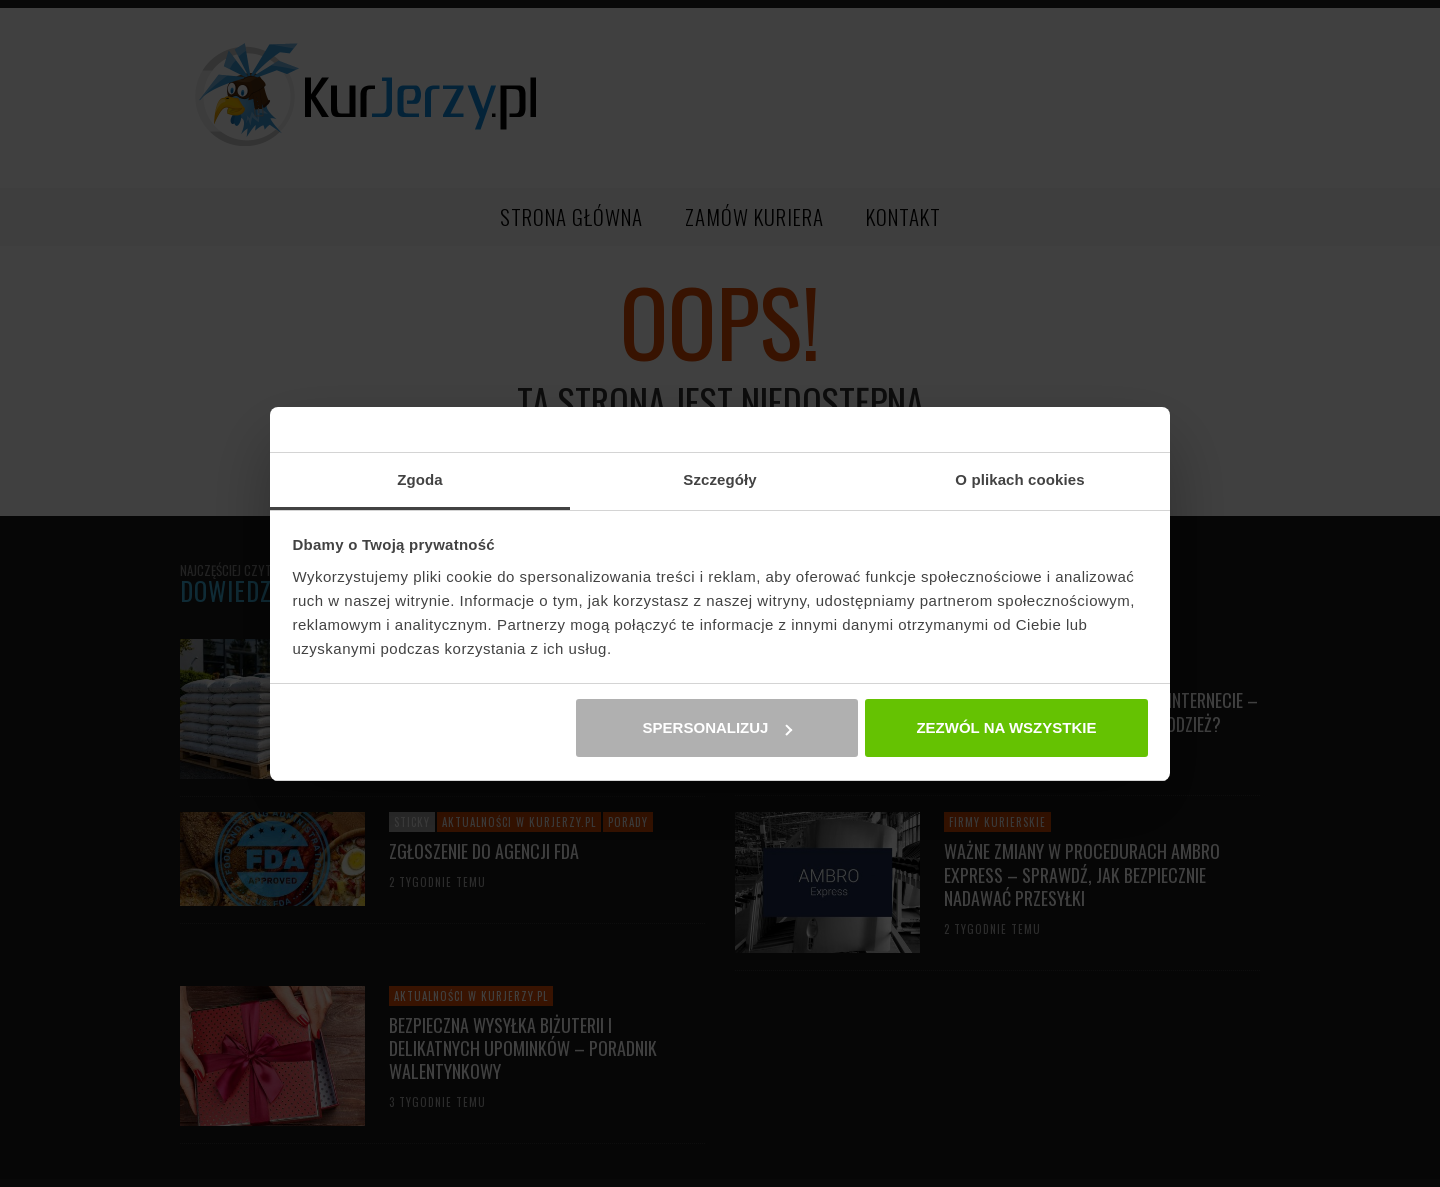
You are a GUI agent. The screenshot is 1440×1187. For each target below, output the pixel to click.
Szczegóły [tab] (719, 479)
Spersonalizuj (718, 727)
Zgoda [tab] (420, 479)
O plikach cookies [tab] (1019, 479)
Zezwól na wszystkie (1006, 727)
